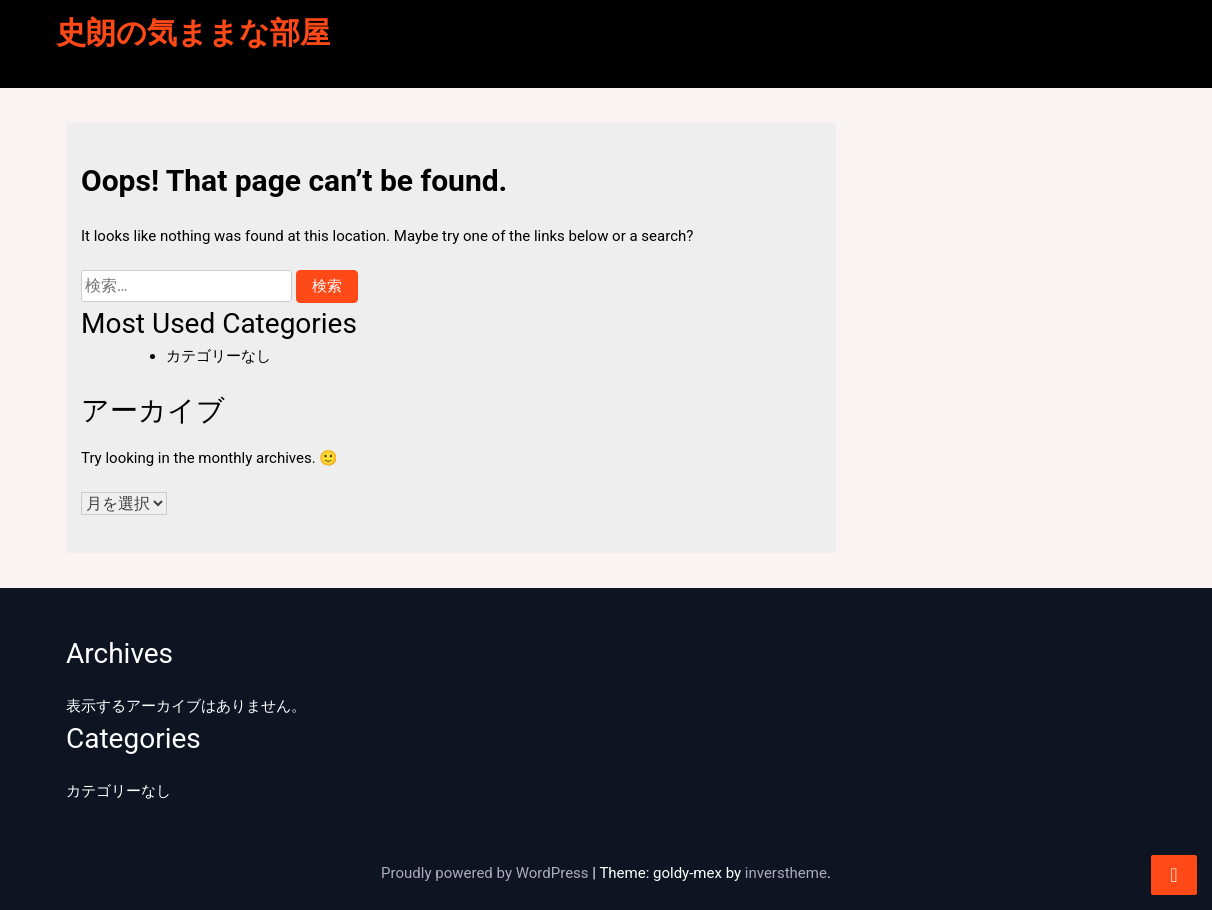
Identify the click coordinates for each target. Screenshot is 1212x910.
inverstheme (786, 873)
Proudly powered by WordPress (486, 873)
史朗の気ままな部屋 (193, 32)
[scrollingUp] (1174, 875)
